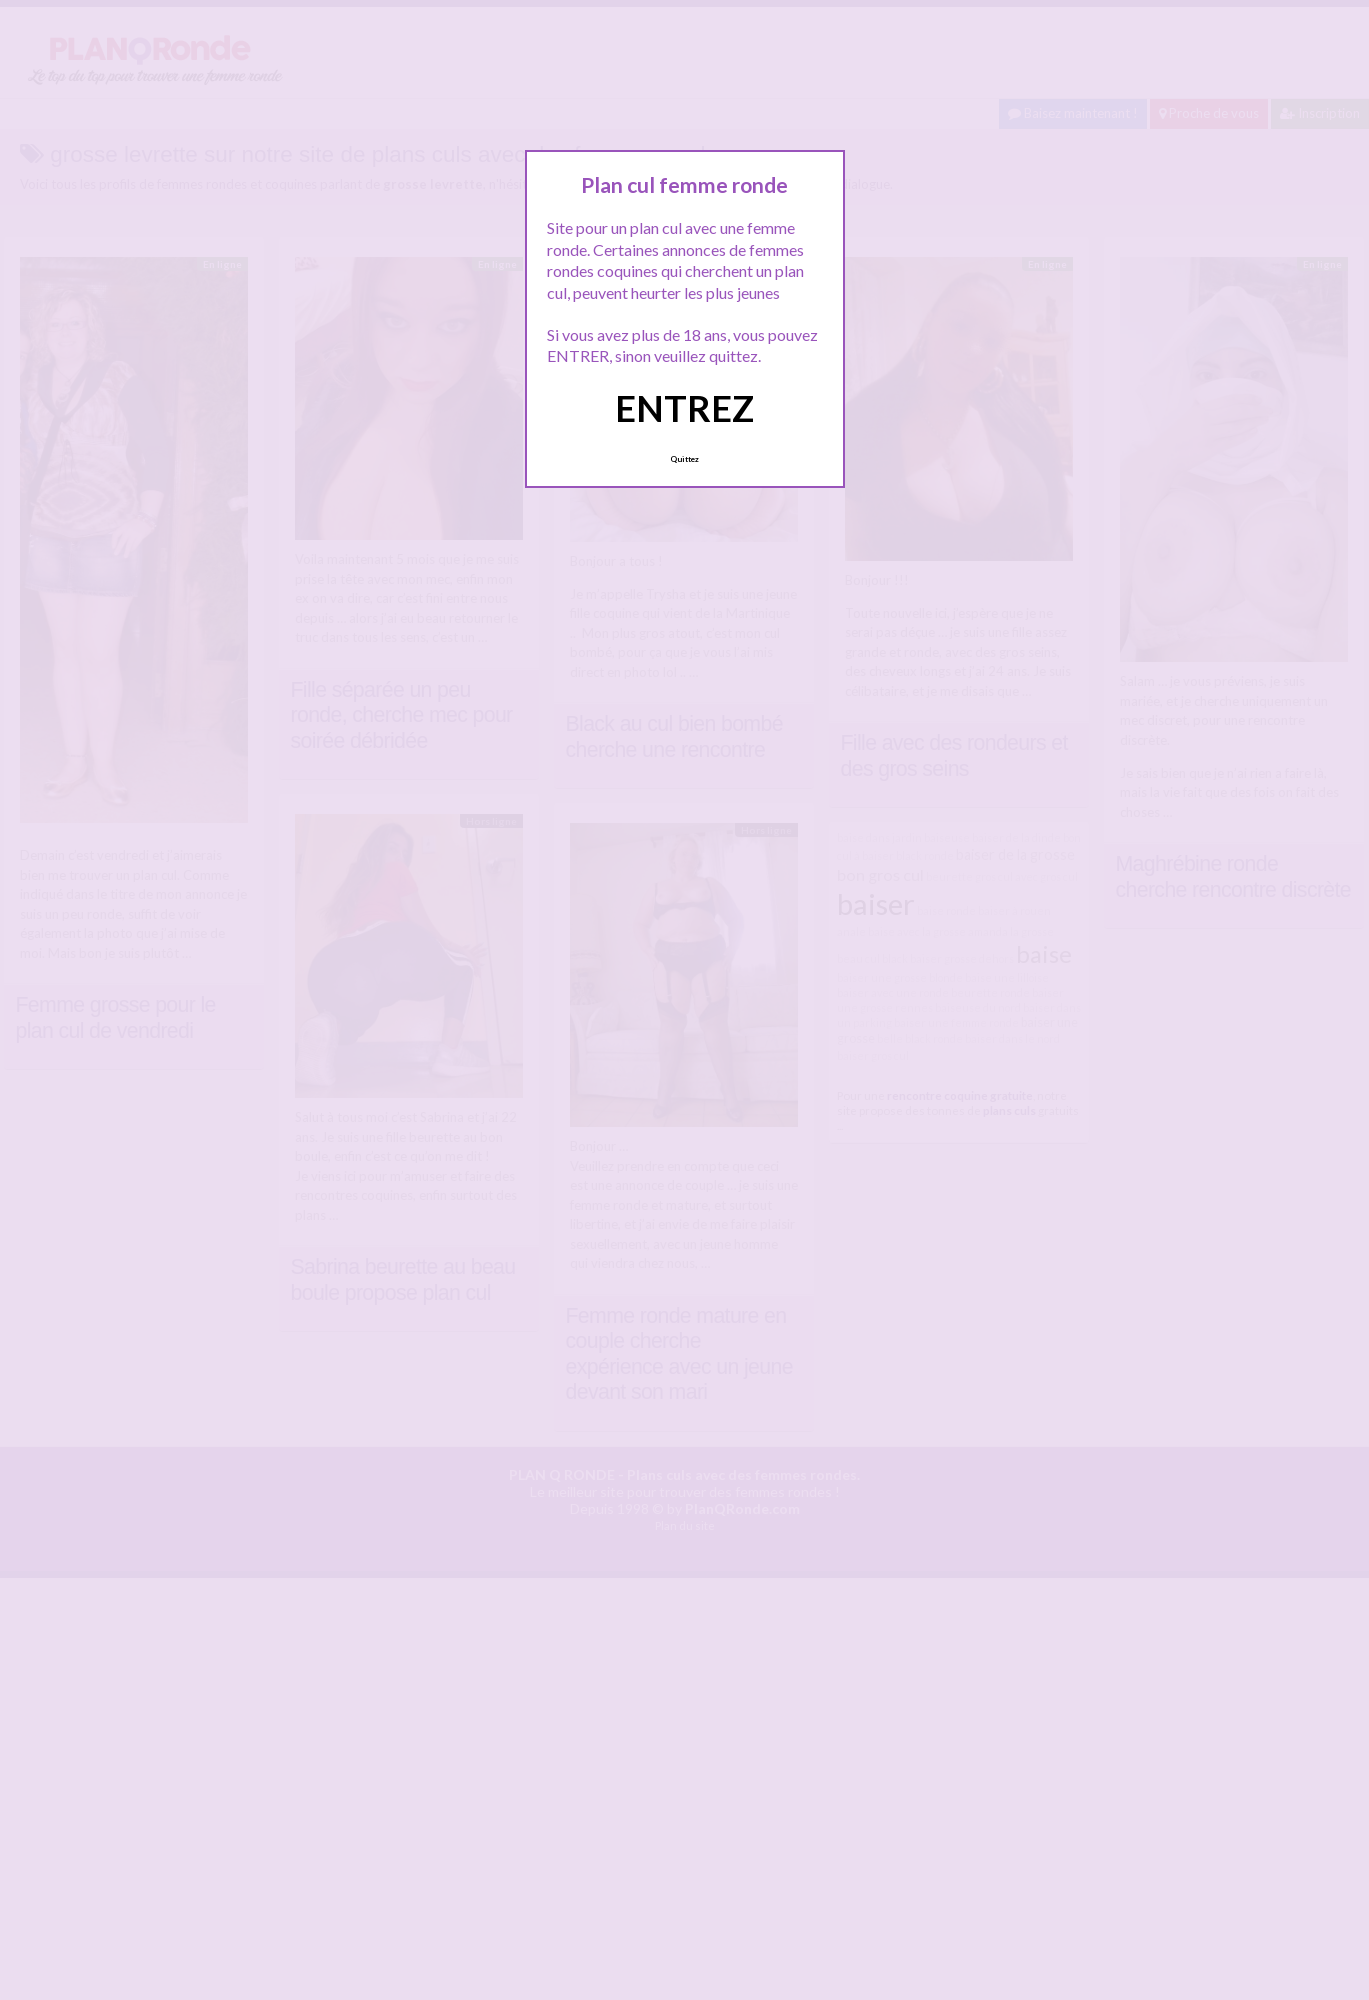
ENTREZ (684, 408)
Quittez (684, 459)
